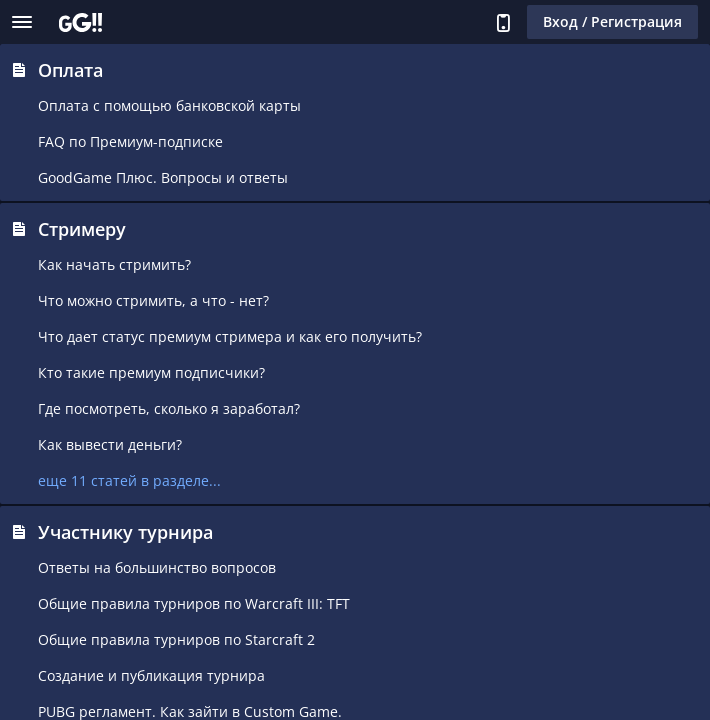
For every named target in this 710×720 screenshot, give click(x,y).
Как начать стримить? (114, 264)
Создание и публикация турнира (151, 675)
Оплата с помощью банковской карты (169, 105)
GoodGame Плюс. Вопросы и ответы (163, 177)
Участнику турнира (125, 532)
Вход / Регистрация (612, 21)
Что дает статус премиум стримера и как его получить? (230, 336)
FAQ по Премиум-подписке (130, 141)
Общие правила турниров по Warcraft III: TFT (194, 603)
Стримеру (82, 229)
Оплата (70, 70)
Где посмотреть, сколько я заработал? (169, 408)
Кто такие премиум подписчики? (151, 372)
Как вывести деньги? (110, 444)
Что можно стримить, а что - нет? (153, 300)
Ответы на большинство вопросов (157, 567)
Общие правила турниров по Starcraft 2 (176, 639)
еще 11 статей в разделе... (129, 480)
